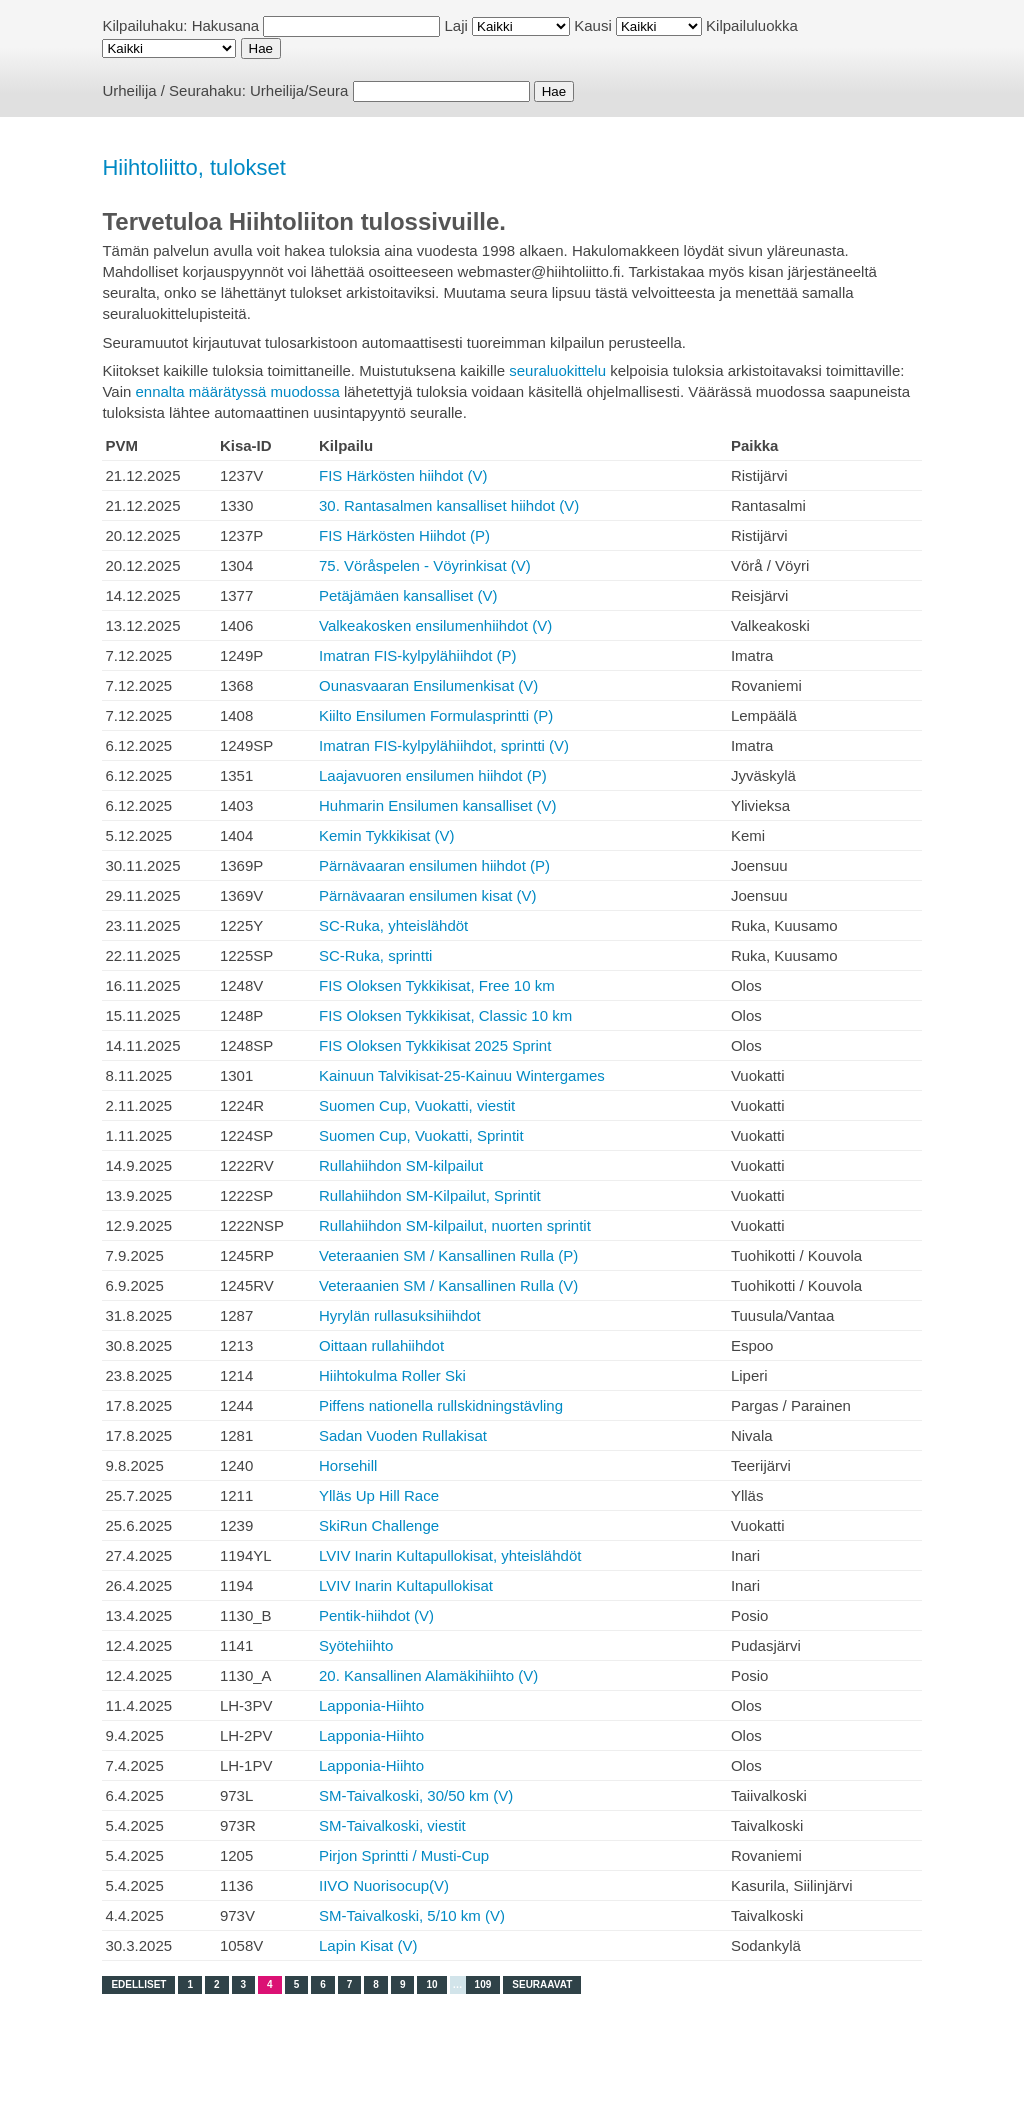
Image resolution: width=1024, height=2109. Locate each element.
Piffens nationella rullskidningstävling (441, 1405)
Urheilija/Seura (299, 90)
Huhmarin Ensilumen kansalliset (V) (438, 805)
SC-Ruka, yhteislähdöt (393, 925)
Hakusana (226, 25)
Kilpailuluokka (752, 25)
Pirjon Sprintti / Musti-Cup (404, 1855)
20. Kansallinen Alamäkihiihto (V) (428, 1675)
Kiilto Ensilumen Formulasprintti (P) (436, 715)
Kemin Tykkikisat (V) (387, 835)
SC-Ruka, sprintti (375, 955)
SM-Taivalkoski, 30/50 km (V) (416, 1795)
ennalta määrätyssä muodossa (237, 391)
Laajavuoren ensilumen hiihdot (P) (433, 775)
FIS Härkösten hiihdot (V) (403, 475)
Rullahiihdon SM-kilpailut (401, 1165)
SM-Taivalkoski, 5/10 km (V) (412, 1915)
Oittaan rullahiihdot (381, 1345)
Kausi (593, 25)
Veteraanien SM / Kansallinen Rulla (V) (448, 1285)
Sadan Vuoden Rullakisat (403, 1435)
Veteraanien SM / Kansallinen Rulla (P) (448, 1255)
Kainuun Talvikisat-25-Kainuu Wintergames (462, 1075)
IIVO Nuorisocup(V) (384, 1885)
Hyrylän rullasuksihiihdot (400, 1315)
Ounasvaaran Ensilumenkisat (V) (428, 685)
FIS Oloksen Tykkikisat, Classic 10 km (445, 1015)
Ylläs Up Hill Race (379, 1495)
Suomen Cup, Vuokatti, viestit (417, 1105)
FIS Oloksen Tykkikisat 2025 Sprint (435, 1045)
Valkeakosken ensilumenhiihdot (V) (435, 625)
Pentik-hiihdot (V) (376, 1615)
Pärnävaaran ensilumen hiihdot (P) (434, 865)
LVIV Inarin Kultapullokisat (406, 1585)
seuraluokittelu (557, 370)
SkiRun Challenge (379, 1525)
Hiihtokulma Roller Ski (392, 1375)
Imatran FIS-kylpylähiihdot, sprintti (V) (444, 745)
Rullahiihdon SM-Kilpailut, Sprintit (430, 1195)
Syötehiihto (356, 1645)
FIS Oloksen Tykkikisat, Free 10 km (437, 985)
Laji (456, 25)
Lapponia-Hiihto (371, 1705)
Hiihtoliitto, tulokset (193, 167)
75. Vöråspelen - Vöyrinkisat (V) (425, 565)
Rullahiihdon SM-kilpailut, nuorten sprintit (455, 1225)
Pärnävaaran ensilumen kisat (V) (428, 895)
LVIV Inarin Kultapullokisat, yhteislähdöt (450, 1555)
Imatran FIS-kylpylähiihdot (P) (418, 655)
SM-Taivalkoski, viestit (392, 1825)
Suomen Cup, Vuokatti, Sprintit (421, 1135)
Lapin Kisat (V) (368, 1945)
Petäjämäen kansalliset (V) (408, 595)
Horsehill (348, 1465)
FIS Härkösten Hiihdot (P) (404, 535)
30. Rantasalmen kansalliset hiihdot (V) (449, 505)
